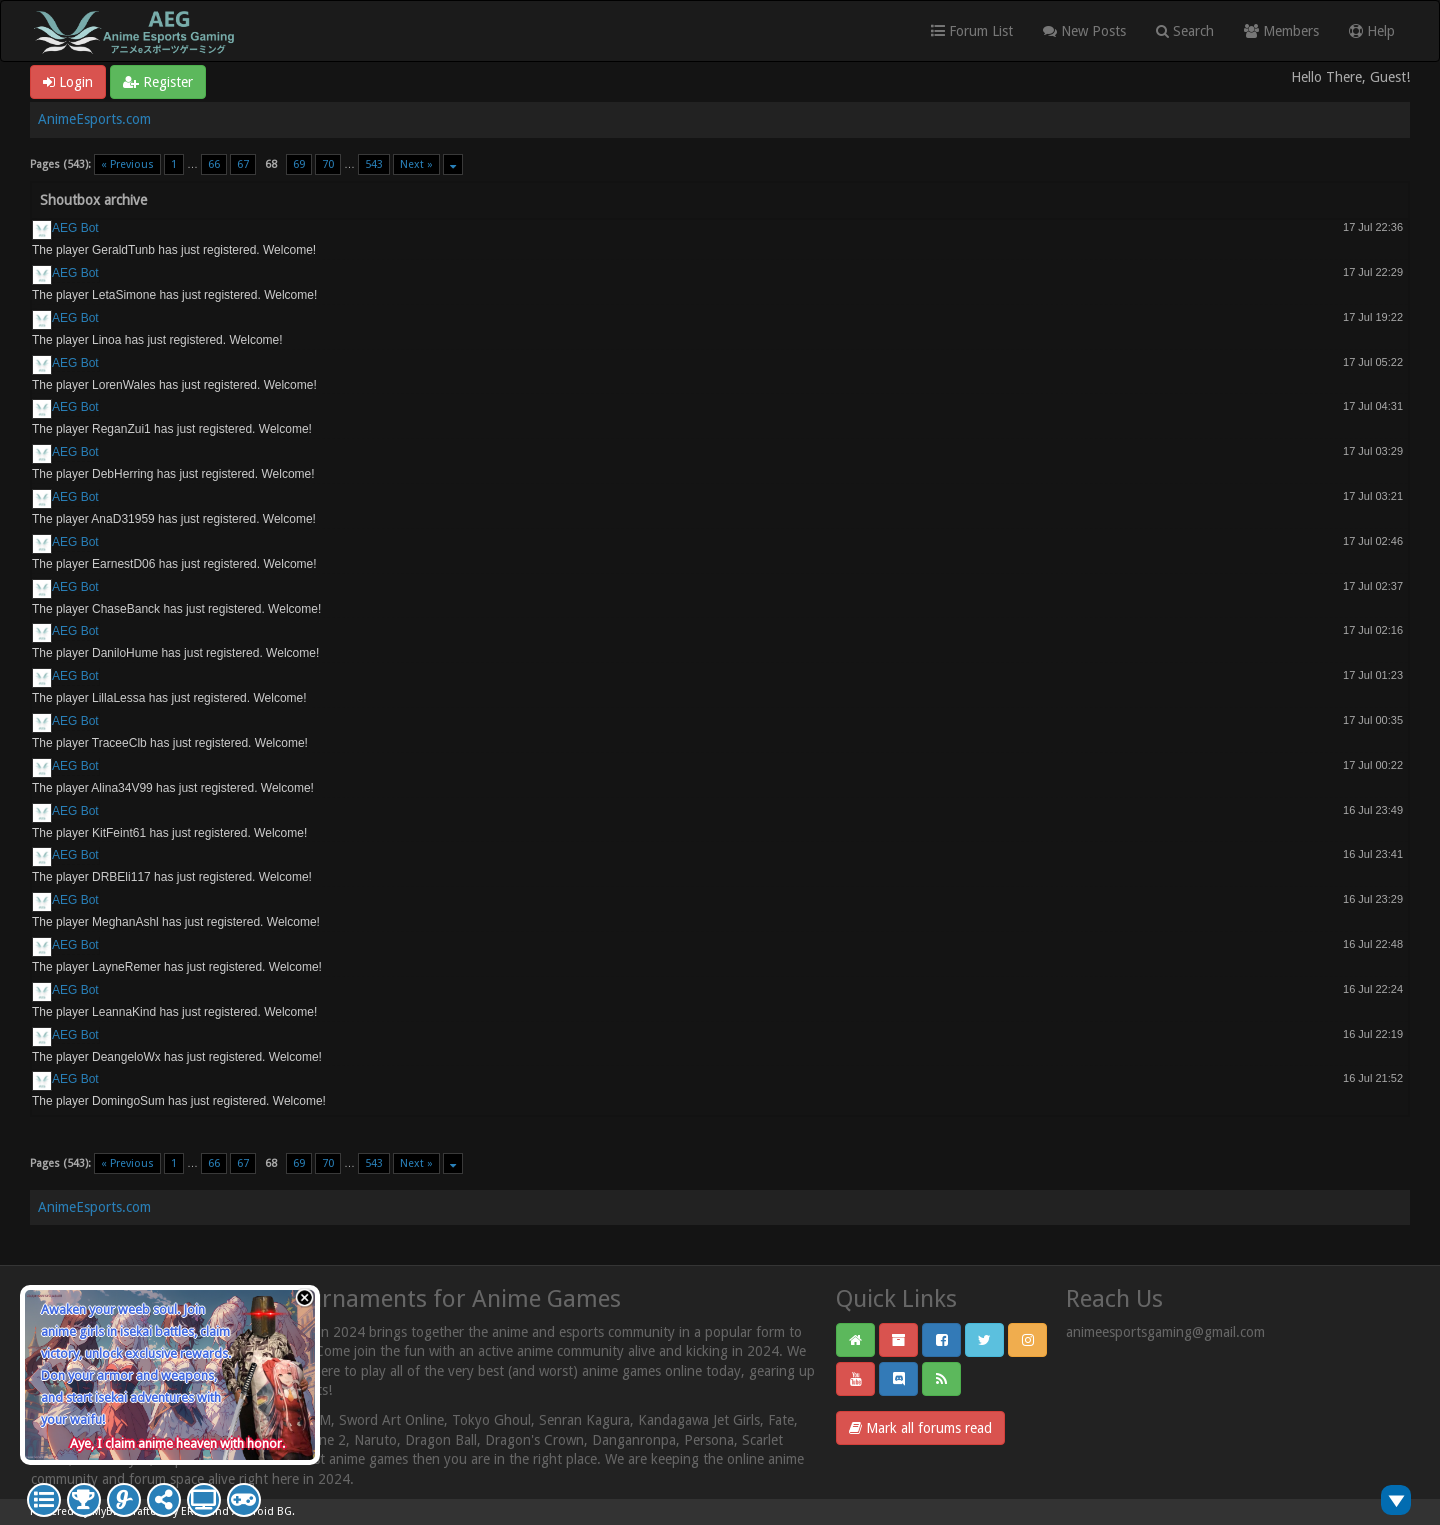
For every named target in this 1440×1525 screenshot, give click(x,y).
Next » (416, 164)
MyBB (106, 1511)
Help (1372, 31)
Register (158, 82)
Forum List (972, 31)
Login (68, 82)
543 (374, 164)
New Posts (1084, 31)
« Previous (127, 164)
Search (1185, 31)
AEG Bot (75, 228)
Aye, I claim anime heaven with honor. (177, 1443)
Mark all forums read (920, 1428)
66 (214, 164)
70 (328, 164)
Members (1281, 31)
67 (243, 164)
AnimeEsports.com (94, 119)
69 (299, 164)
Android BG (262, 1511)
